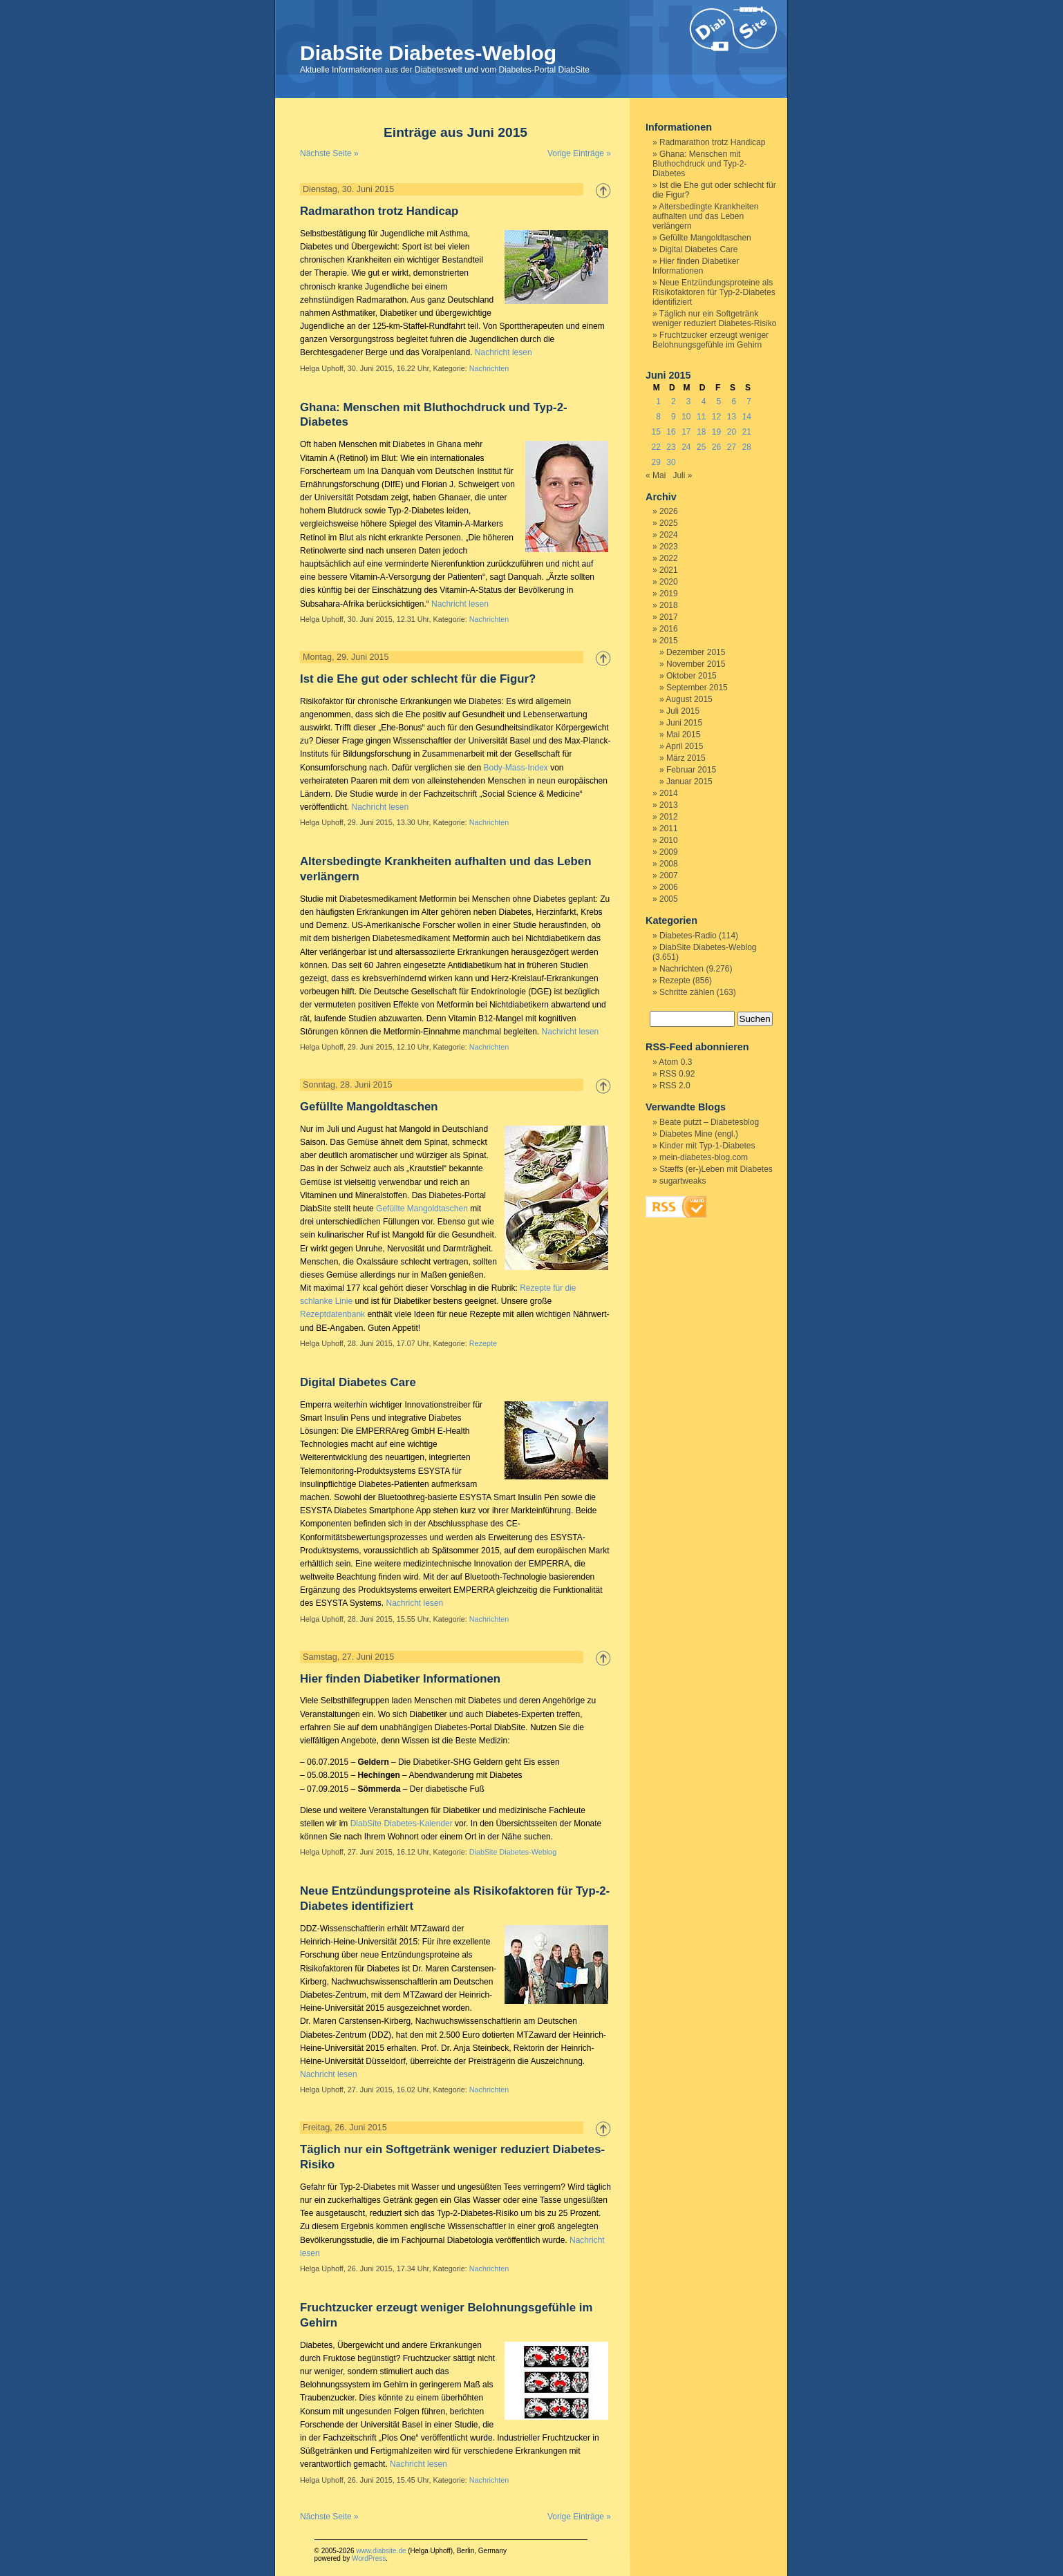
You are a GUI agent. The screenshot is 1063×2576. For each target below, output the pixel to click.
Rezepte (483, 1343)
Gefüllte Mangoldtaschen (369, 1106)
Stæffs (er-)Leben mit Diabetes (716, 1169)
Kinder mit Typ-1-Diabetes (707, 1145)
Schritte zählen (686, 992)
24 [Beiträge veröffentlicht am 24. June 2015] (685, 447)
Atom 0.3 (675, 1062)
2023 (668, 546)
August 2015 (689, 699)
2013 (668, 805)
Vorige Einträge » (579, 153)
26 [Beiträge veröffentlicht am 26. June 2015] (716, 447)
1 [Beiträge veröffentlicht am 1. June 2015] (658, 401)
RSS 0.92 (677, 1074)
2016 (668, 629)
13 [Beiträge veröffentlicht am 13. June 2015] (731, 417)
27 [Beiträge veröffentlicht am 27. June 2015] (731, 447)
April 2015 (684, 746)
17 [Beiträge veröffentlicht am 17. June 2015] (685, 432)
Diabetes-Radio (688, 935)
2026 (668, 511)
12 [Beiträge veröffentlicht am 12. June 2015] (716, 417)
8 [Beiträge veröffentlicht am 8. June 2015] (658, 417)
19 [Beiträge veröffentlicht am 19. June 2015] (716, 432)
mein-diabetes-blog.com (703, 1157)
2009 (668, 852)
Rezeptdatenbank (332, 1314)
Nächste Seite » (329, 153)
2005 (668, 899)
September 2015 (697, 687)
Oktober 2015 (691, 676)
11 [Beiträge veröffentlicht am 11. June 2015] (701, 417)
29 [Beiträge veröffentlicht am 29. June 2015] (655, 462)
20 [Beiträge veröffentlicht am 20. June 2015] (731, 432)
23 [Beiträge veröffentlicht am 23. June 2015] (670, 447)
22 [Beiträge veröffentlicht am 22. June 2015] (655, 447)
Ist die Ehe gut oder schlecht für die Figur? (418, 678)
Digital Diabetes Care (358, 1382)
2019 (668, 593)
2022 (668, 558)
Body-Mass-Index (515, 768)
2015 (668, 640)
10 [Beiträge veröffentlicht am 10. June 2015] (685, 417)
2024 (668, 535)
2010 (668, 840)
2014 (668, 793)
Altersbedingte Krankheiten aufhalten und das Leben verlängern (705, 216)
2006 (668, 887)
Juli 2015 (682, 711)
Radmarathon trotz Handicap (379, 211)
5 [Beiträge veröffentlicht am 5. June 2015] (719, 401)
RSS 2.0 (674, 1085)
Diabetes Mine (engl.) (698, 1134)
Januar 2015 (689, 781)
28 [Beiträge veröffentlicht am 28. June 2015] (746, 447)
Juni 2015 (684, 723)
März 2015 (686, 758)
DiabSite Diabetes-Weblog (428, 52)
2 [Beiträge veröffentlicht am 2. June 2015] (673, 401)
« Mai (656, 475)
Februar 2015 (691, 770)
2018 (668, 605)
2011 (668, 828)
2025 (668, 523)
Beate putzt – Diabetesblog (709, 1122)
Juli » (682, 475)
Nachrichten (489, 368)
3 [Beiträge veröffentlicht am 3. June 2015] (688, 401)
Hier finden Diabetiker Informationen (400, 1678)
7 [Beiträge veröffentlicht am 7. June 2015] (748, 401)
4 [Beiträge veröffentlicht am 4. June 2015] (704, 401)
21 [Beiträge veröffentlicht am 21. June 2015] (746, 432)
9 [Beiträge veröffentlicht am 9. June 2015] (673, 417)
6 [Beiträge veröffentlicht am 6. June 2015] (733, 401)
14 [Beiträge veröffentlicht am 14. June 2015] (746, 417)
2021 (668, 570)
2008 (668, 864)
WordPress (369, 2558)
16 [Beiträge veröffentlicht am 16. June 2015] (670, 432)
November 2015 (695, 664)
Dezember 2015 (695, 652)
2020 (668, 582)
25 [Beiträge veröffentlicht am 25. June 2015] (701, 447)
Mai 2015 (683, 734)
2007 (668, 875)
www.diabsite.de (381, 2551)
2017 (668, 617)
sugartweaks (682, 1181)
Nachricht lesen (503, 352)
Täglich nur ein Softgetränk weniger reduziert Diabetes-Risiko (714, 318)
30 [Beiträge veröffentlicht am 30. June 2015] (670, 462)
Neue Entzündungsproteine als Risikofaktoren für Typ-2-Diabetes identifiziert (713, 292)
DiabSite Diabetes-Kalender (401, 1823)
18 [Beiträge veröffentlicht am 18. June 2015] (701, 432)
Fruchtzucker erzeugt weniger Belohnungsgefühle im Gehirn (710, 340)
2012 (668, 817)
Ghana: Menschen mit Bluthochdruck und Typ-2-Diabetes (699, 163)
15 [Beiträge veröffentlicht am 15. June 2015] (655, 432)
